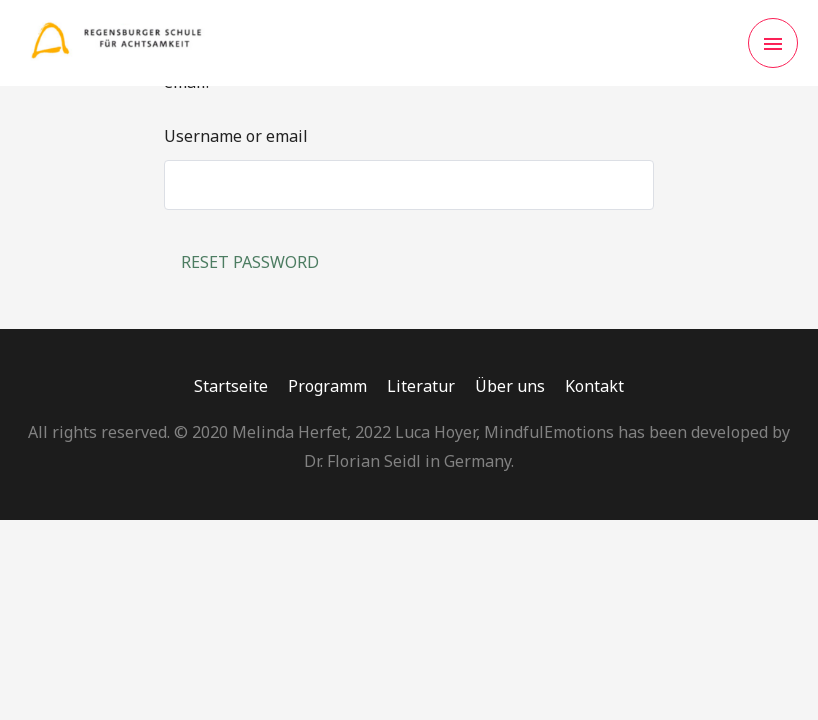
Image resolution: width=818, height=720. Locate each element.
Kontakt (594, 386)
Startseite (231, 386)
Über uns (510, 386)
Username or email (236, 136)
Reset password (250, 262)
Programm (327, 386)
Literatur (421, 386)
